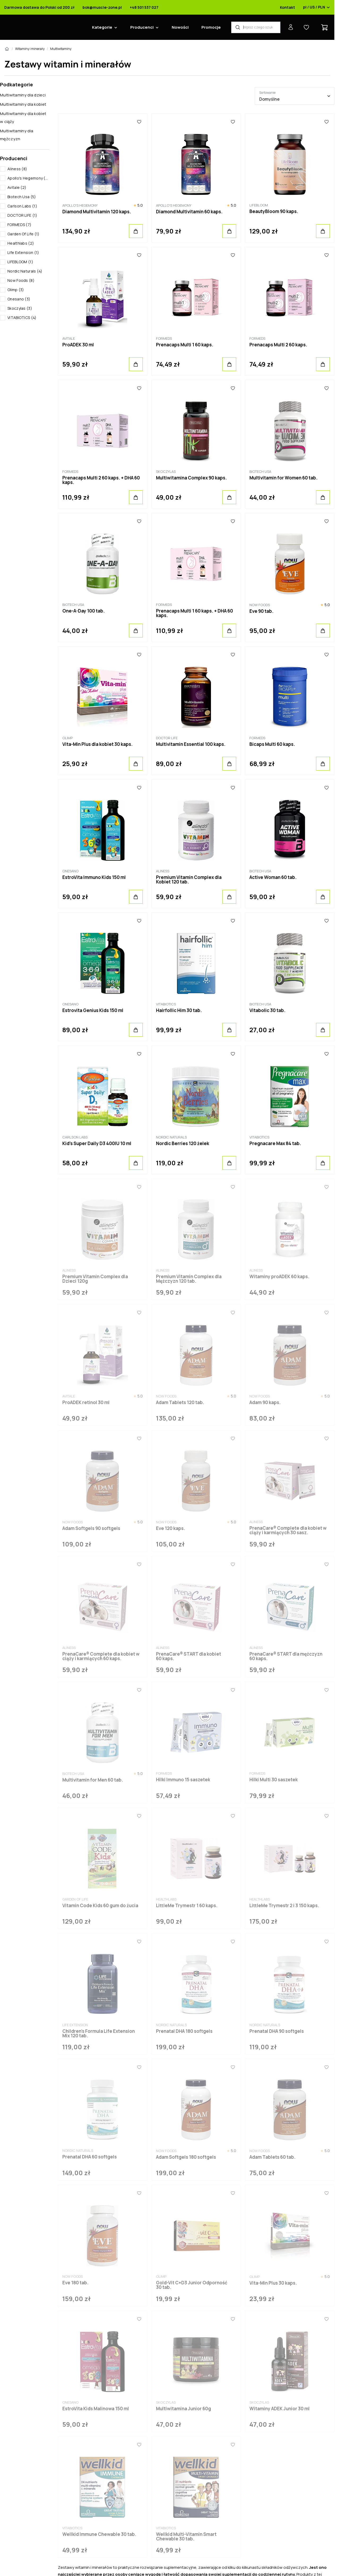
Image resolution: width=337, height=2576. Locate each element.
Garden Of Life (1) (23, 233)
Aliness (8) (17, 168)
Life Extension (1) (23, 252)
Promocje (211, 27)
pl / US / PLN (316, 7)
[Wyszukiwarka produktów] (255, 27)
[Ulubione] (139, 121)
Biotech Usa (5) (21, 196)
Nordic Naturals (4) (24, 271)
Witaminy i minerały (30, 48)
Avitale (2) (16, 187)
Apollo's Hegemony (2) (28, 178)
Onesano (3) (18, 298)
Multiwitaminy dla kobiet (23, 104)
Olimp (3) (15, 289)
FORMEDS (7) (19, 224)
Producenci (142, 27)
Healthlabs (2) (20, 243)
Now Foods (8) (20, 280)
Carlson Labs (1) (22, 206)
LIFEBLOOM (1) (20, 261)
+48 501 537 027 (144, 7)
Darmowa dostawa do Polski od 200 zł (39, 7)
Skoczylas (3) (19, 308)
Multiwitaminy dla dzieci (23, 95)
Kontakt (287, 7)
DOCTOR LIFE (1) (22, 215)
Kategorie (102, 27)
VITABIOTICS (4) (22, 317)
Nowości (180, 27)
